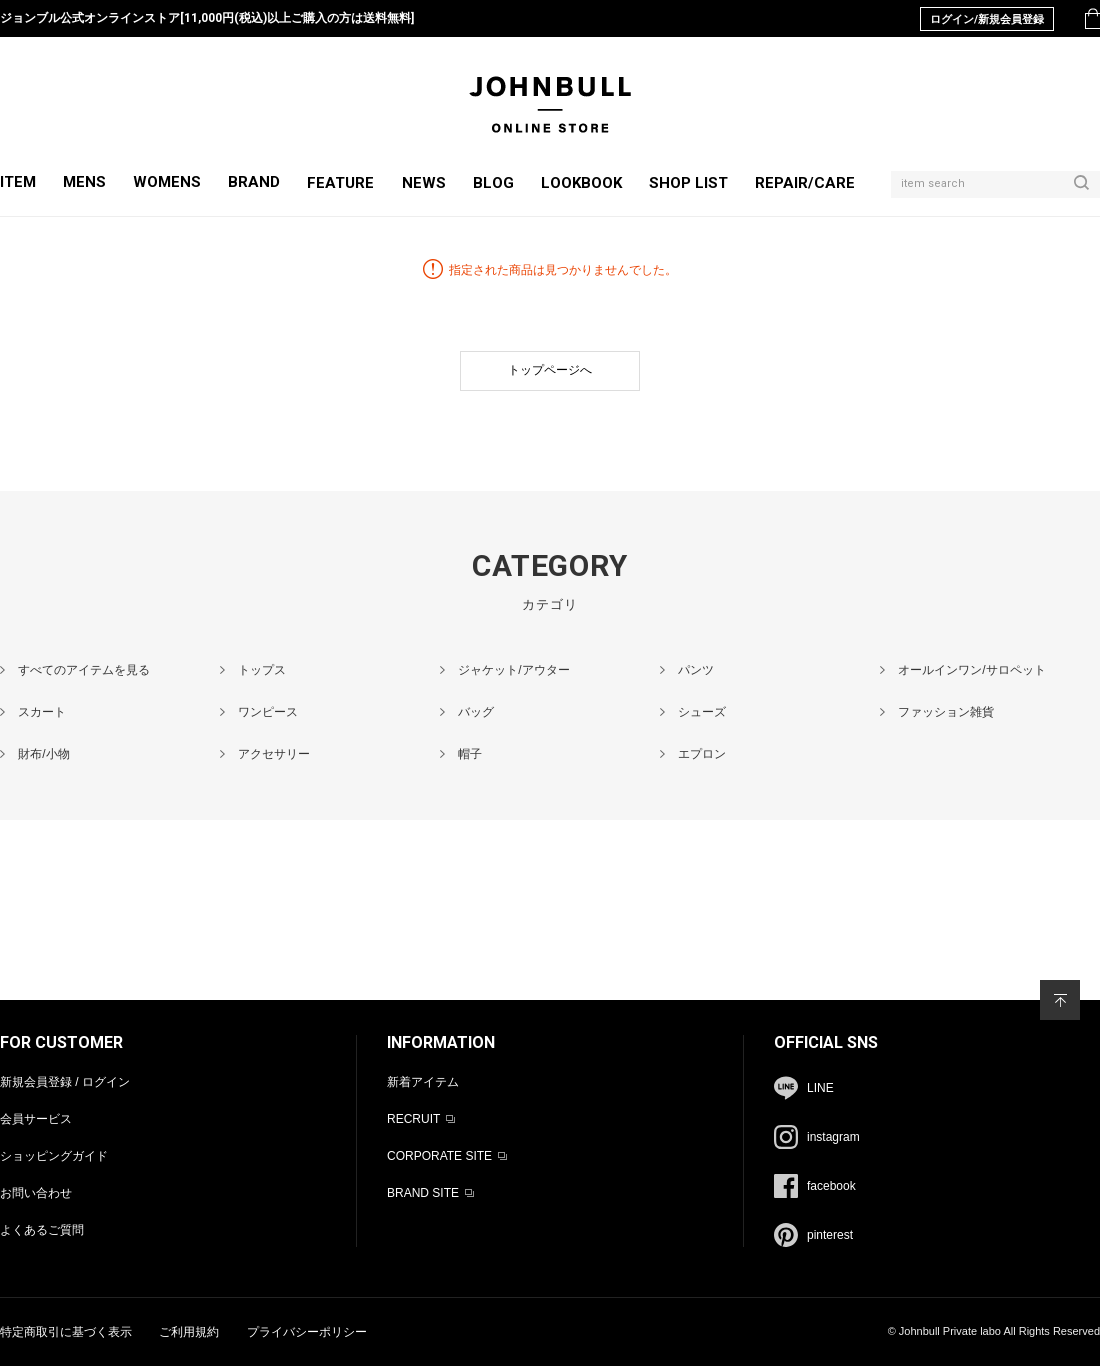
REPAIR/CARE (805, 183)
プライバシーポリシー (307, 1332)
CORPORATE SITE (439, 1156)
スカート (42, 712)
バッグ (476, 712)
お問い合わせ (36, 1193)
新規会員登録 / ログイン (65, 1082)
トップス (262, 670)
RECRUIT (413, 1119)
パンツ (696, 670)
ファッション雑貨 (946, 712)
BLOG (493, 183)
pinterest (830, 1235)
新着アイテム (423, 1082)
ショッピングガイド (54, 1156)
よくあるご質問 (42, 1230)
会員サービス (36, 1119)
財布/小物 (43, 754)
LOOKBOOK (581, 183)
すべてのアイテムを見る (84, 670)
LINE (820, 1088)
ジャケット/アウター (513, 670)
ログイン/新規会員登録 (987, 19)
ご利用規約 (189, 1332)
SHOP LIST (688, 183)
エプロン (702, 754)
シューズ (702, 712)
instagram (833, 1137)
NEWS (424, 183)
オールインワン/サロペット (971, 670)
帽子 (470, 754)
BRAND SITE (423, 1193)
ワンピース (268, 712)
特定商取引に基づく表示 (66, 1332)
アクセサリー (274, 754)
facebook (831, 1186)
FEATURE (340, 183)
